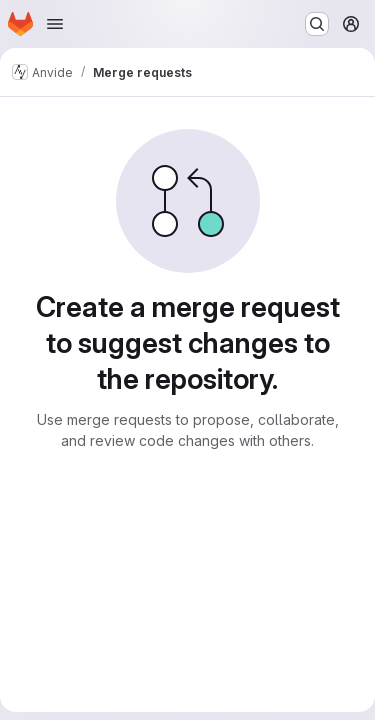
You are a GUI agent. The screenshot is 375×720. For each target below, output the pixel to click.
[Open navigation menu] (55, 24)
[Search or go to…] (317, 24)
